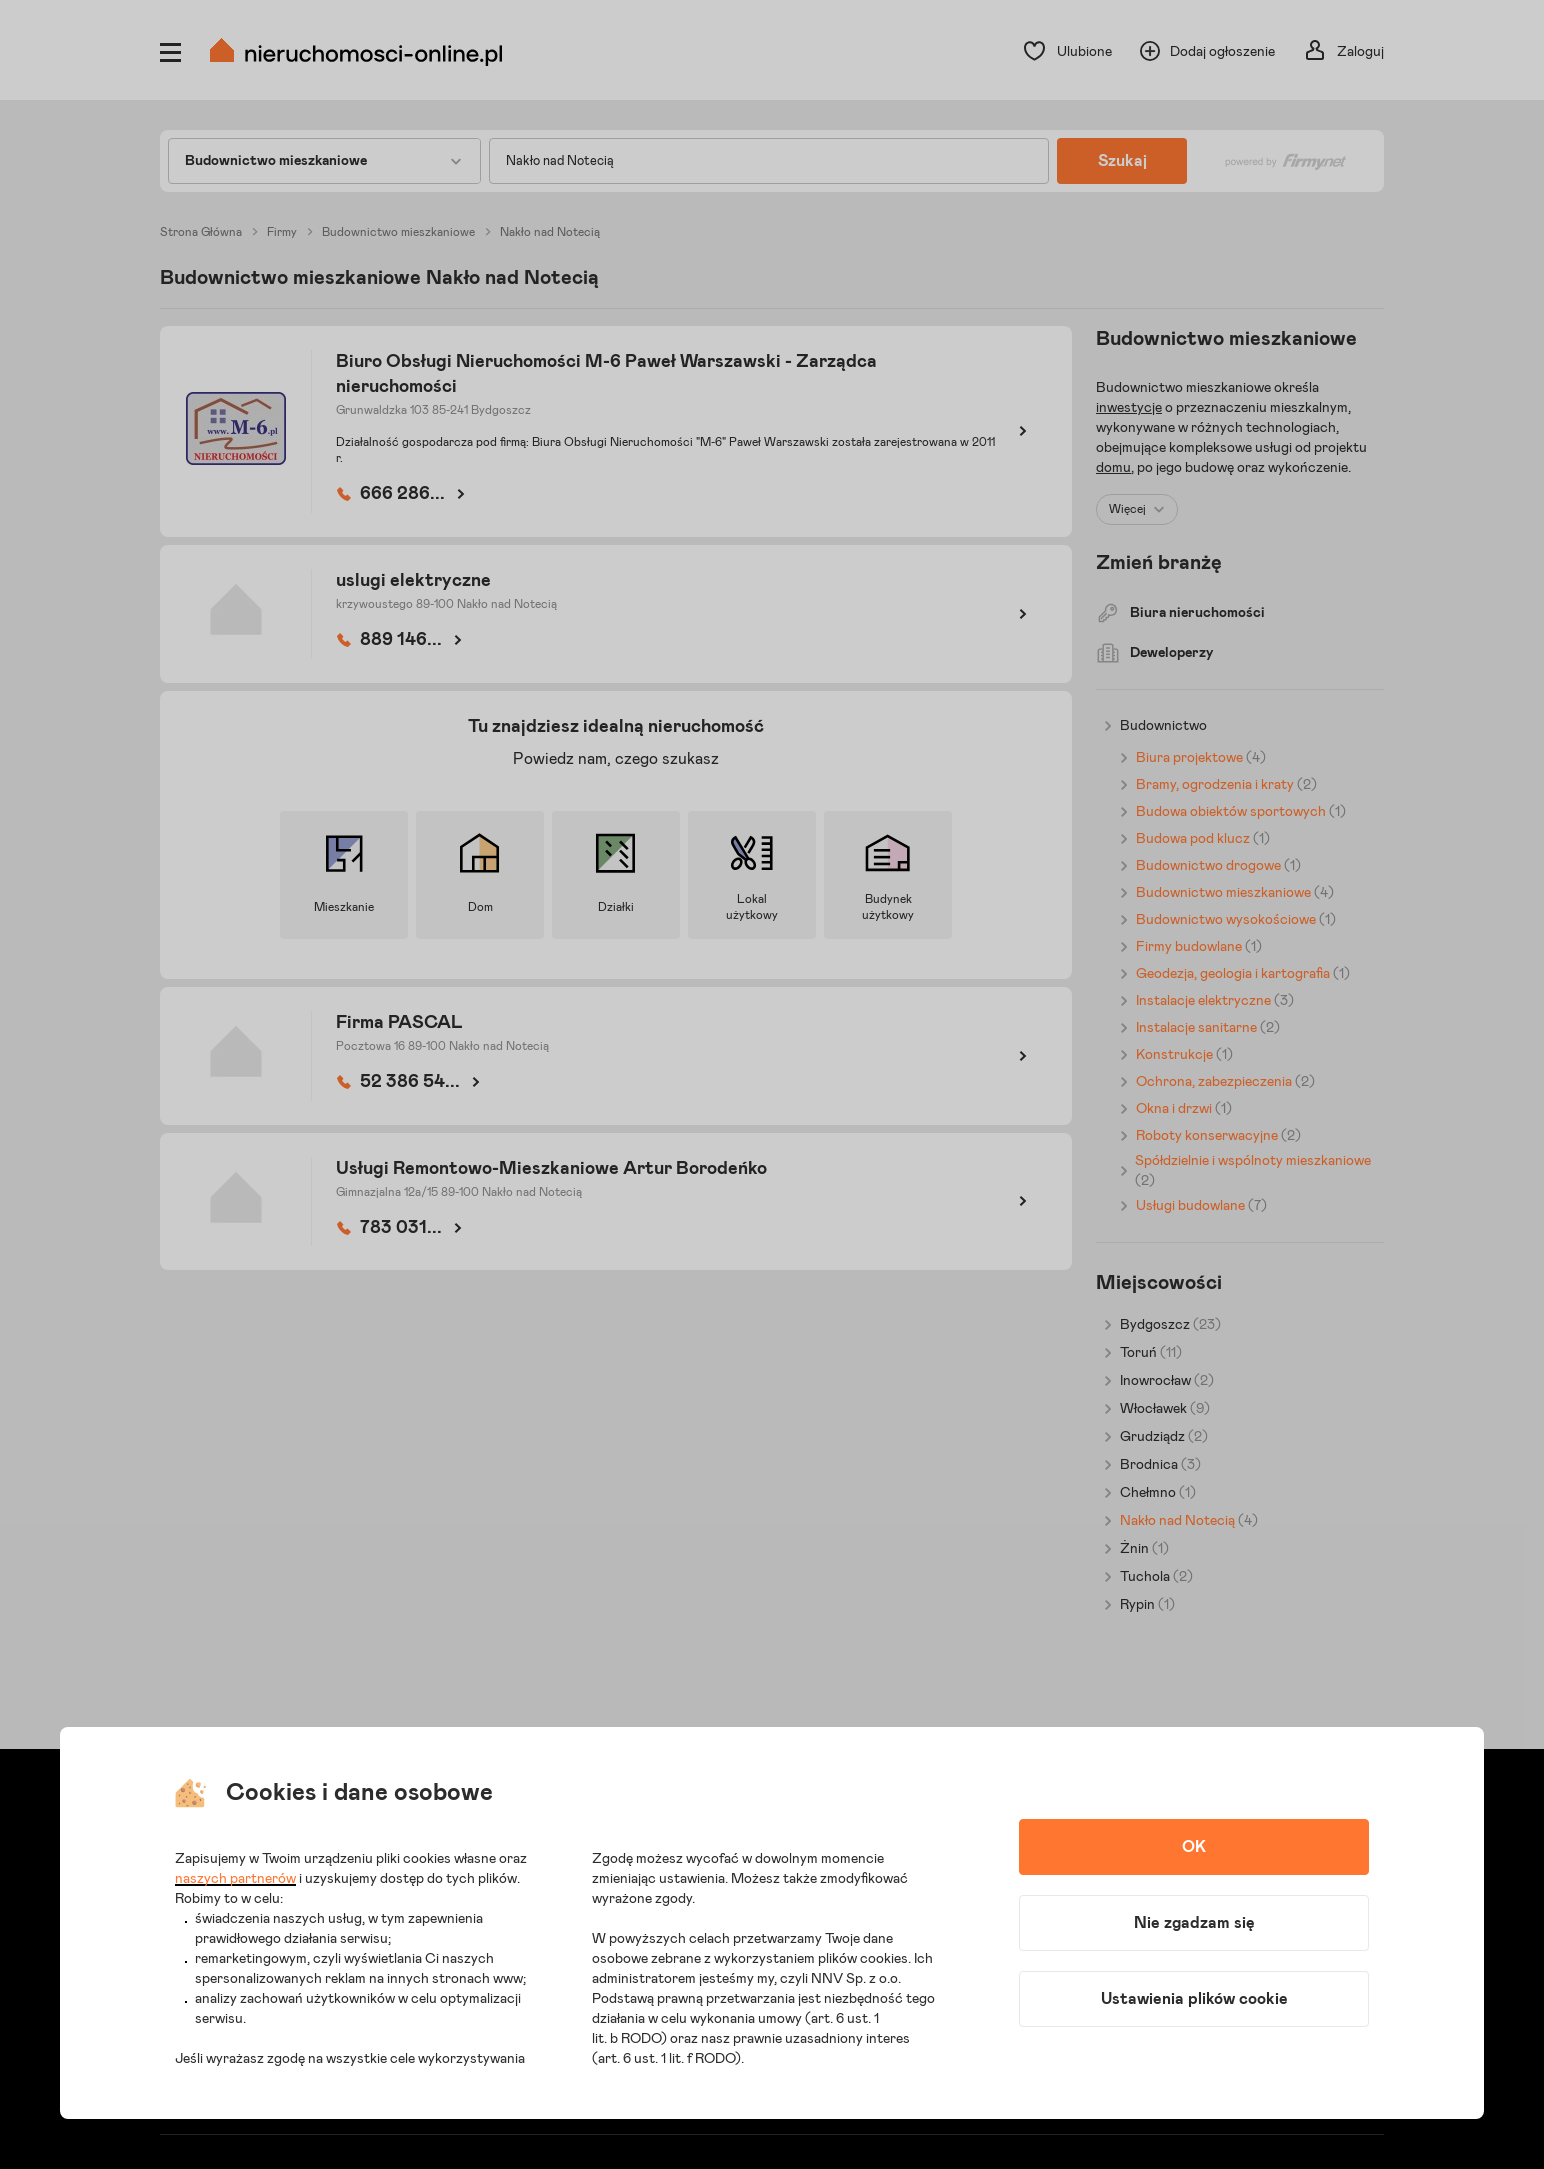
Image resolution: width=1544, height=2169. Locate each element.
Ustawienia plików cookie (1194, 1999)
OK (1194, 1847)
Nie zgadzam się (1194, 1923)
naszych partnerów (235, 1879)
